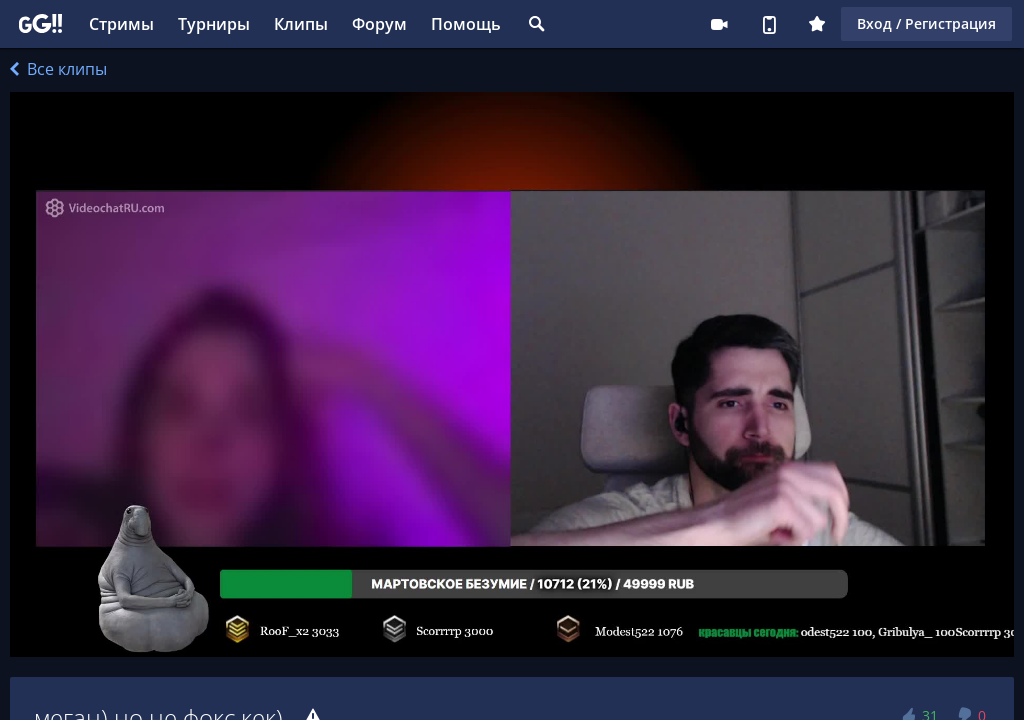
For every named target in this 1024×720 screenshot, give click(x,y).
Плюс (817, 24)
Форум (379, 24)
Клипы (301, 24)
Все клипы (58, 69)
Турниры (214, 24)
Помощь (466, 24)
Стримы (121, 24)
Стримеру (719, 24)
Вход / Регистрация (926, 23)
